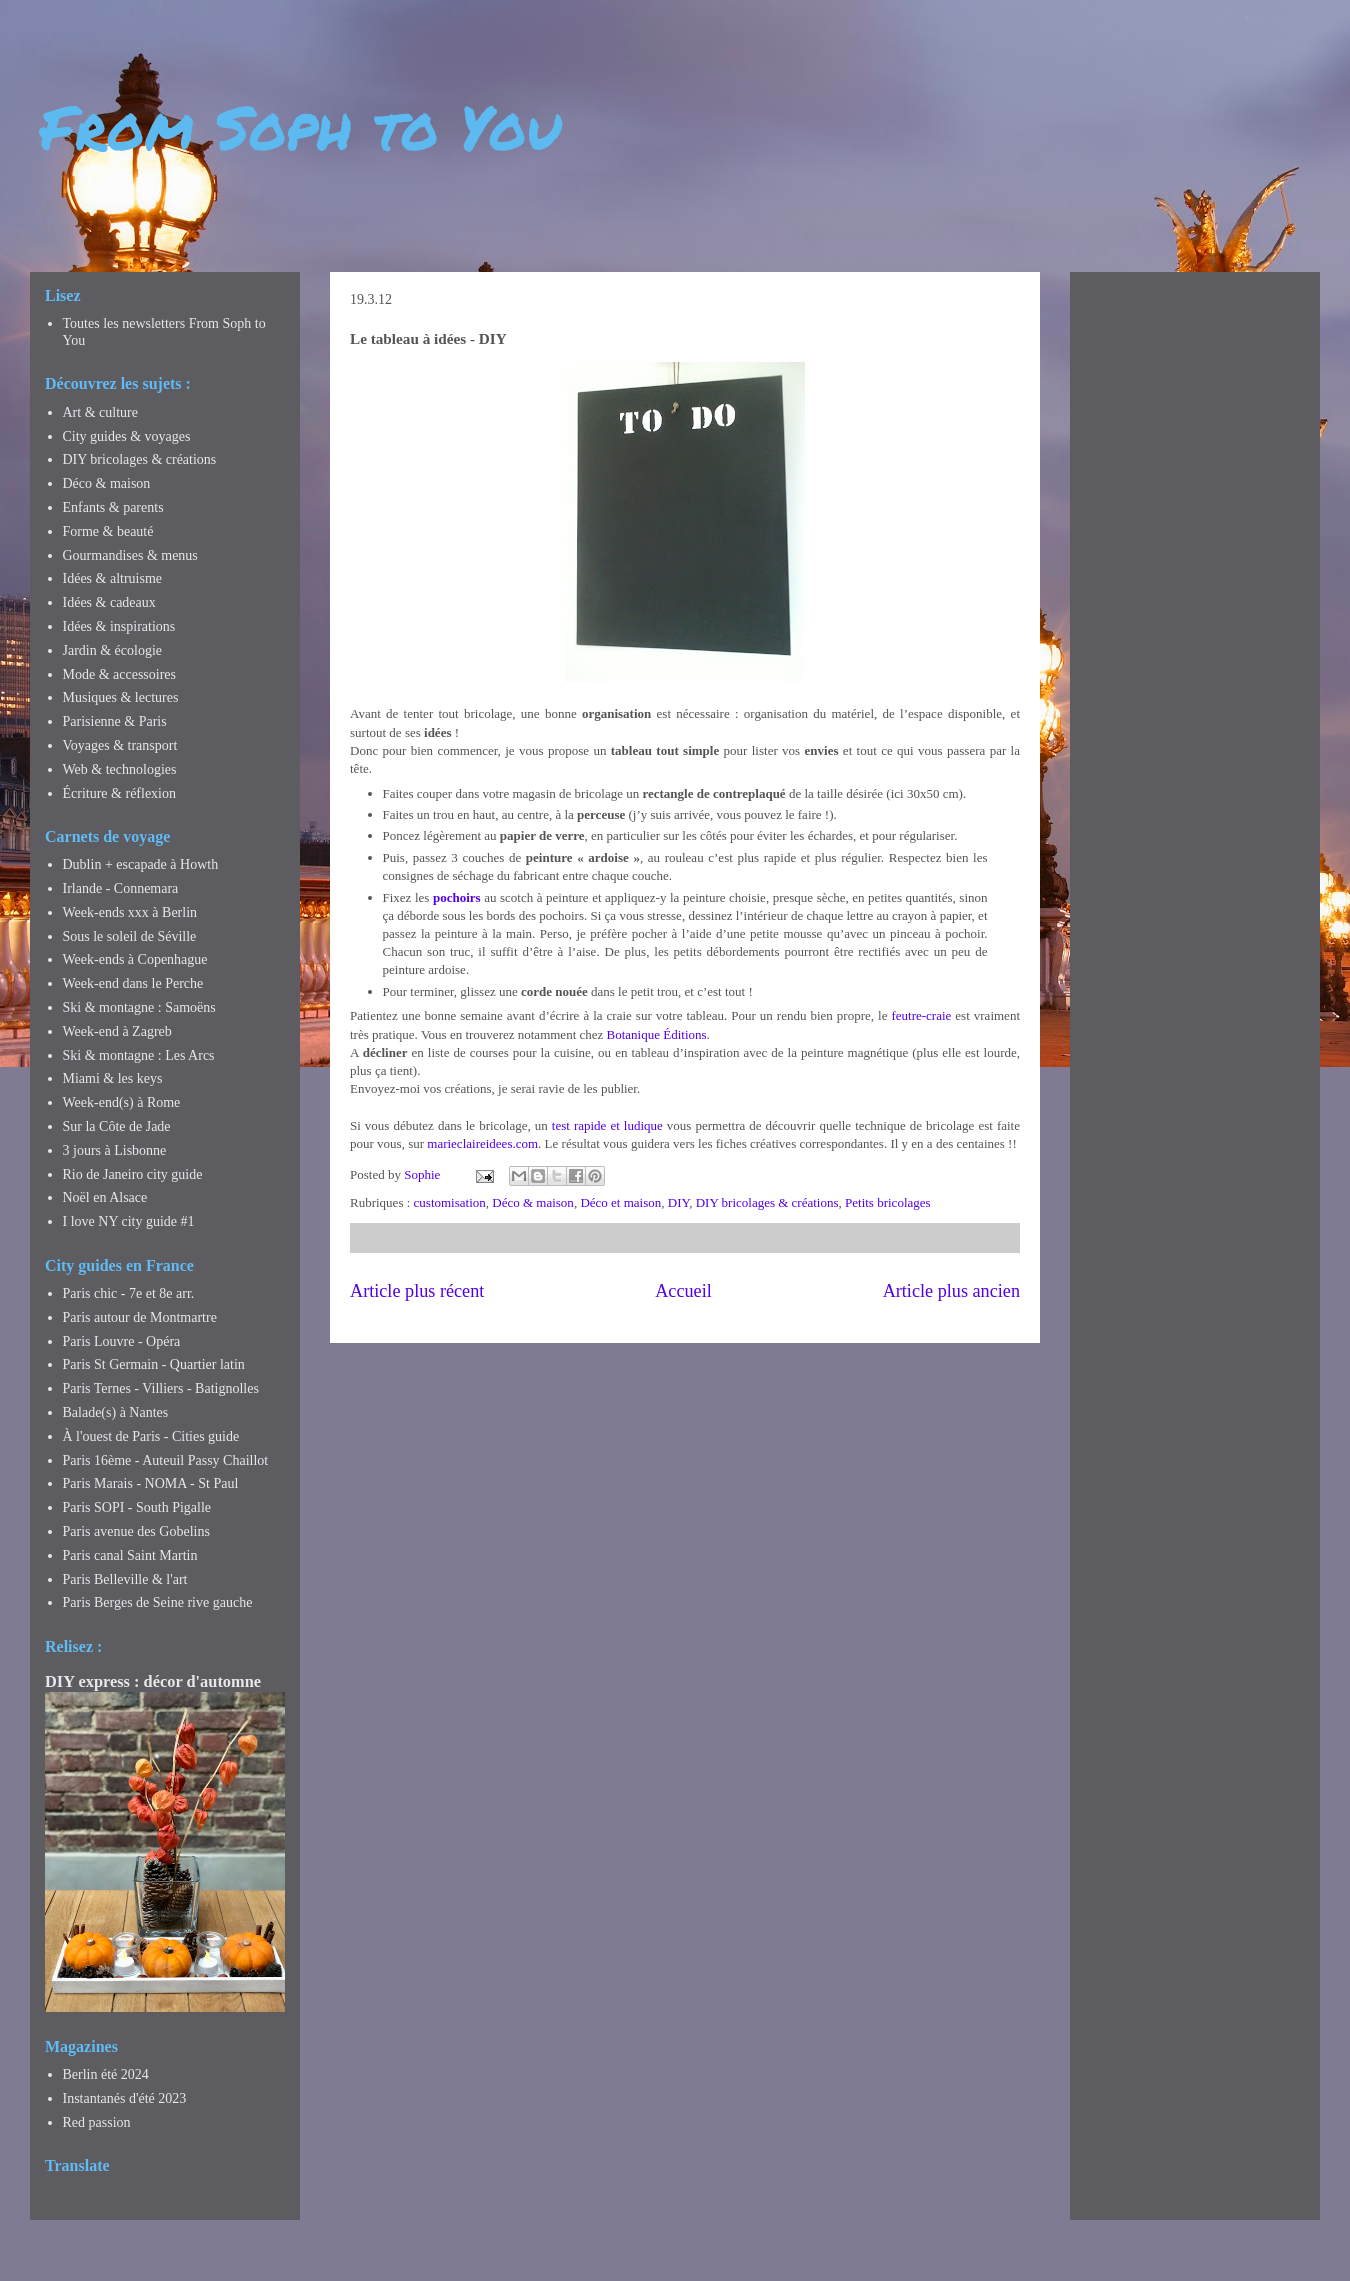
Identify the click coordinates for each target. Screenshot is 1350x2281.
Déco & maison (533, 1202)
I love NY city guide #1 (129, 1221)
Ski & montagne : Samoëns (139, 1007)
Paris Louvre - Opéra (122, 1341)
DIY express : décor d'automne (153, 1681)
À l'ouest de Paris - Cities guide (151, 1436)
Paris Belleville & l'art (125, 1579)
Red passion (97, 2122)
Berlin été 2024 (106, 2074)
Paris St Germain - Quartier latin (154, 1364)
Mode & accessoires (120, 674)
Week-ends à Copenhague (135, 959)
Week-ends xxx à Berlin (130, 912)
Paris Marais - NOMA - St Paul (151, 1483)
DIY (678, 1202)
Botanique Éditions (657, 1034)
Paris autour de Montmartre (140, 1317)
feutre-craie (921, 1015)
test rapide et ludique (607, 1125)
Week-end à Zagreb (117, 1031)
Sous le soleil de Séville (130, 936)
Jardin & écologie (113, 650)
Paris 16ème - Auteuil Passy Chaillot (166, 1460)
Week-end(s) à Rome (122, 1102)
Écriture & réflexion (120, 793)
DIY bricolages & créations (767, 1202)
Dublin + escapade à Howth (141, 864)
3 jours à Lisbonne (115, 1150)
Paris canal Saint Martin (130, 1555)
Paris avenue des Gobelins (136, 1531)
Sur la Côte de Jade (117, 1126)
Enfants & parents (113, 507)
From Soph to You (300, 126)
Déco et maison (620, 1202)
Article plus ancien (951, 1291)
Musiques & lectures (121, 697)
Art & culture (100, 412)
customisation (450, 1202)
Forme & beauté (108, 531)
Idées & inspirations (119, 626)
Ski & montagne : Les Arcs (139, 1055)
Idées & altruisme (113, 578)
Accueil (683, 1291)
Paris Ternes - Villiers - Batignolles (161, 1388)
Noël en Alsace (105, 1197)
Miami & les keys (113, 1078)
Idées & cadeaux (109, 602)
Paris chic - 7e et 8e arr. (129, 1293)
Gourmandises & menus (130, 555)
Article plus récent (417, 1291)
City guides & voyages (127, 436)
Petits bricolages (888, 1202)
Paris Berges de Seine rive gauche (158, 1602)
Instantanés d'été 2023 (125, 2098)
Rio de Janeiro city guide (133, 1174)
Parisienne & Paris (115, 721)
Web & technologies (120, 769)
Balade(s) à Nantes (116, 1412)
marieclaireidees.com (482, 1143)
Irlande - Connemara (121, 888)
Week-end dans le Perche (133, 983)
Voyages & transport (120, 745)
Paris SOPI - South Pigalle (137, 1507)
